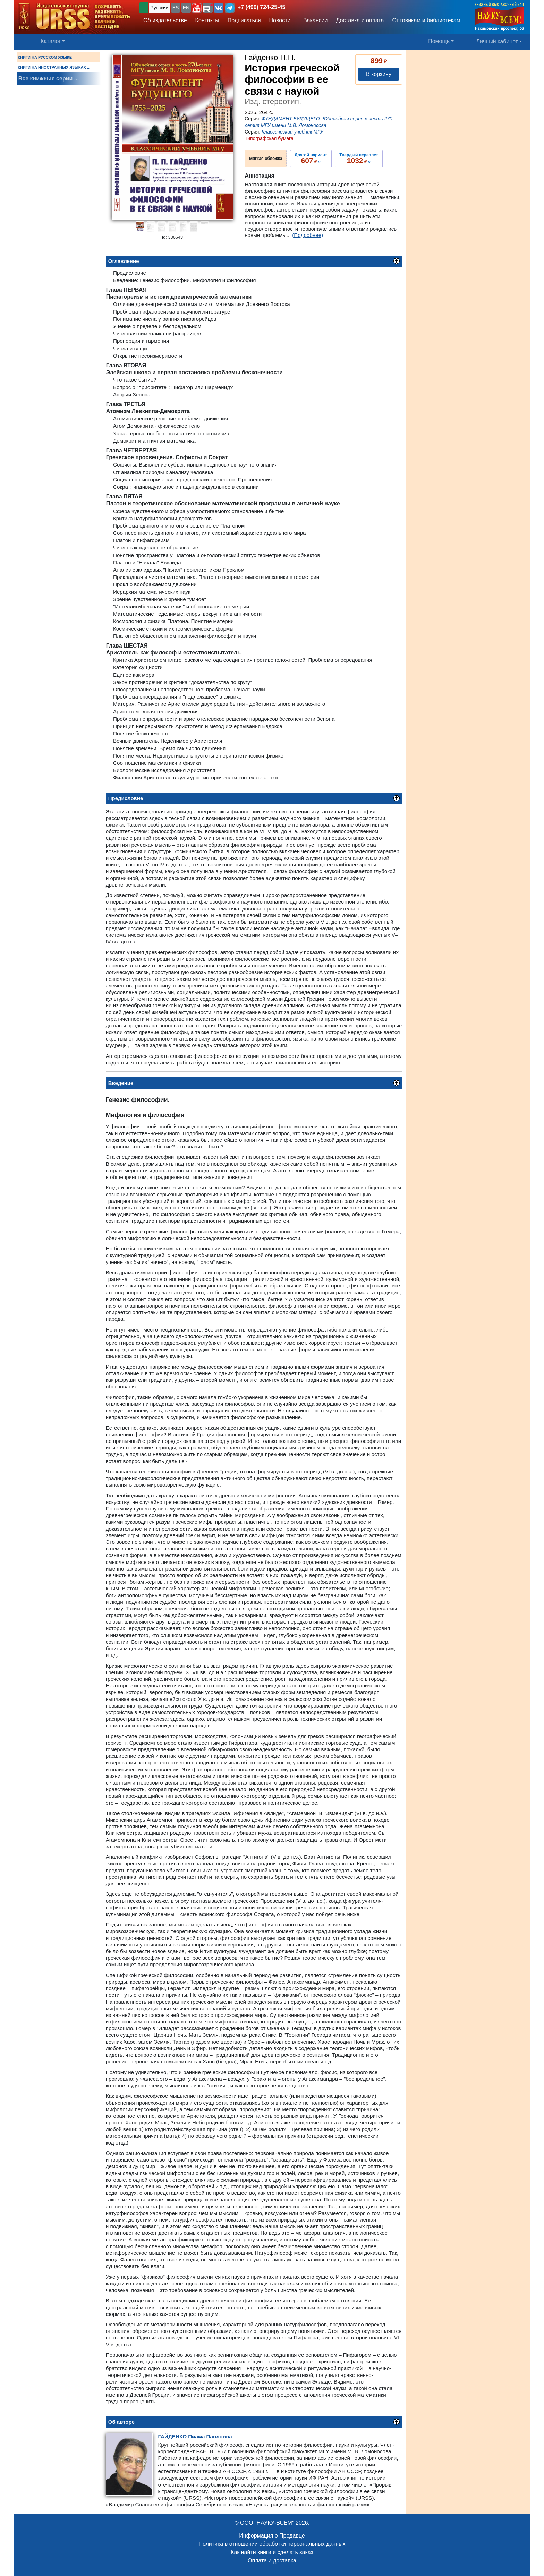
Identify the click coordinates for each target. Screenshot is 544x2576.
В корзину (378, 74)
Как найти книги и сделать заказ (272, 2552)
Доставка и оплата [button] (360, 20)
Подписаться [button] (244, 20)
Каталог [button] (51, 41)
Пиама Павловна (195, 2436)
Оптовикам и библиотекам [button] (426, 20)
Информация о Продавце (272, 2536)
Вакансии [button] (313, 20)
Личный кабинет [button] (497, 41)
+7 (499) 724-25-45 (261, 7)
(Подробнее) (307, 235)
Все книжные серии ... (48, 79)
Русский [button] (159, 7)
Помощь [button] (439, 41)
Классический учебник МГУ (292, 132)
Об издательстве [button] (165, 20)
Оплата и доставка (272, 2561)
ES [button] (175, 7)
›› (311, 158)
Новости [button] (280, 20)
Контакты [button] (207, 20)
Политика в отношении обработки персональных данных (271, 2544)
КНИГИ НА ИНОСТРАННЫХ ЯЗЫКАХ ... (54, 67)
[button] (197, 8)
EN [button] (186, 7)
